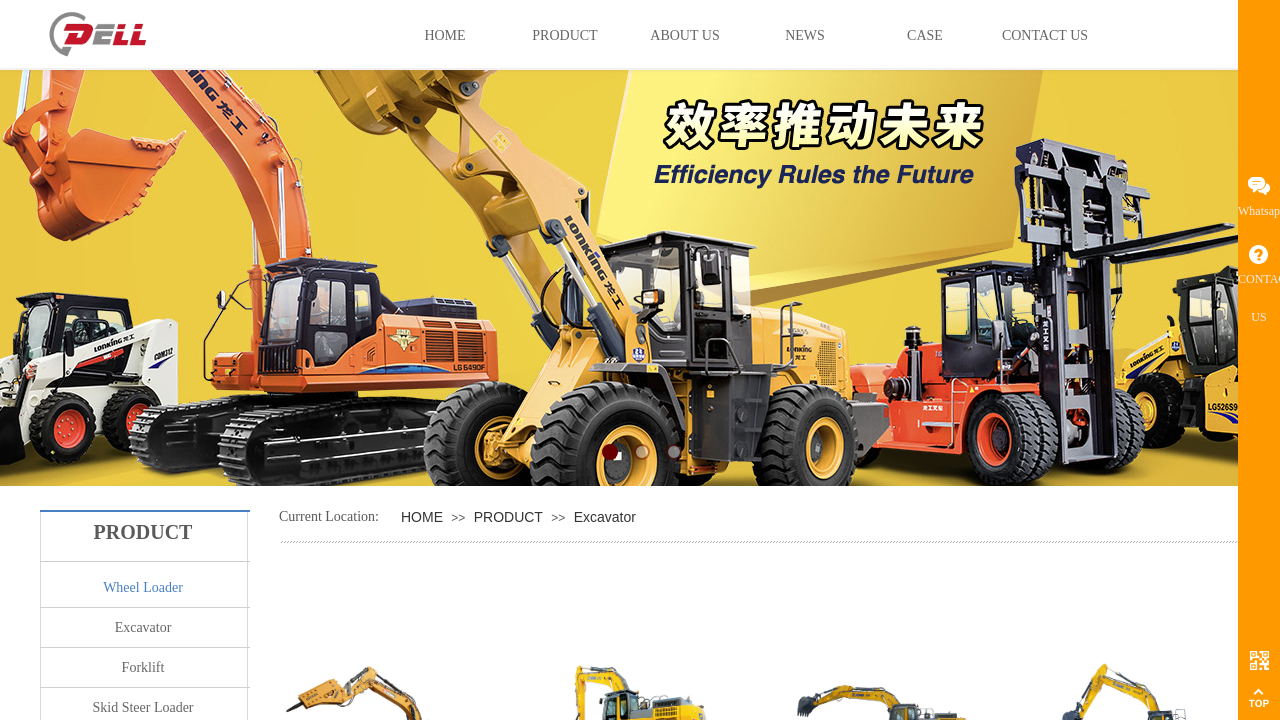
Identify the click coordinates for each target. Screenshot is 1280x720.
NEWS (805, 35)
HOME (422, 517)
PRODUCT (508, 517)
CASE (925, 35)
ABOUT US (684, 35)
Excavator (605, 517)
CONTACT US (1045, 35)
